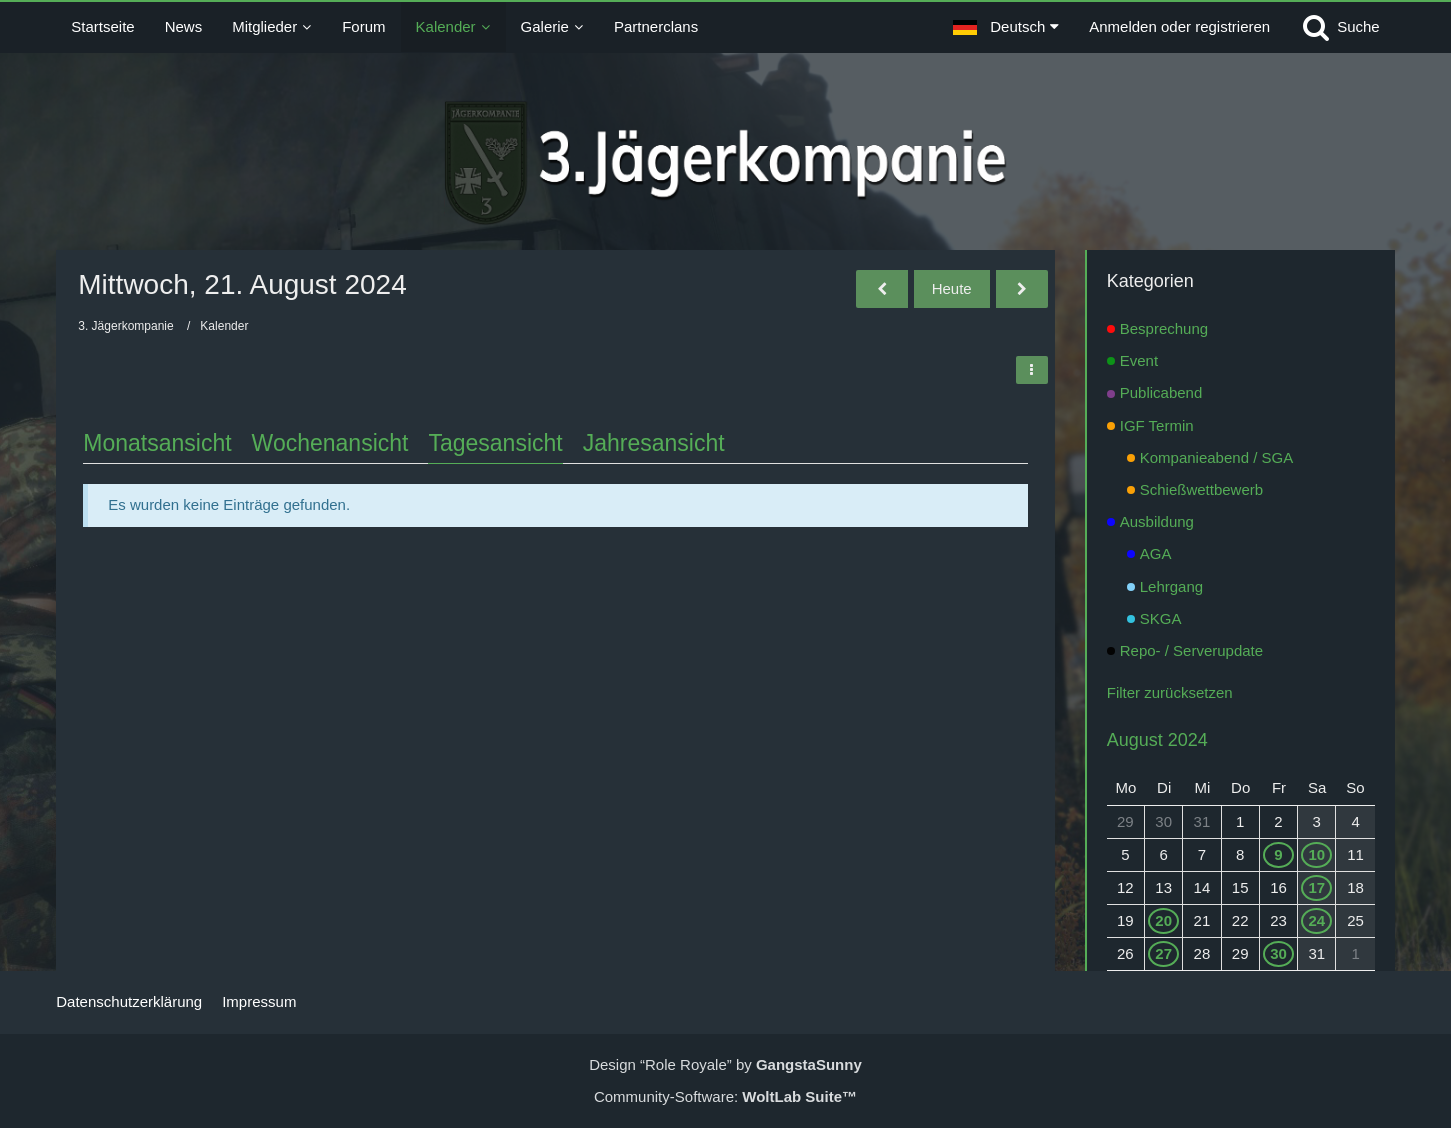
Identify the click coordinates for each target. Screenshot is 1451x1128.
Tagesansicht (495, 443)
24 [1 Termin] (1316, 920)
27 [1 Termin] (1163, 953)
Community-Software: (725, 1096)
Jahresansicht (654, 443)
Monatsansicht (157, 443)
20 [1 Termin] (1163, 920)
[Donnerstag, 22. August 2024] (1022, 289)
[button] (1006, 27)
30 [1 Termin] (1278, 953)
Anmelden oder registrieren (1179, 26)
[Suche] (1340, 27)
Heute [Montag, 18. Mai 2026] (952, 288)
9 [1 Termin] (1278, 854)
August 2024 (1157, 740)
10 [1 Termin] (1316, 854)
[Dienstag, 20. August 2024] (882, 289)
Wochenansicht (330, 443)
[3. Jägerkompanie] (725, 163)
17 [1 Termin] (1316, 887)
